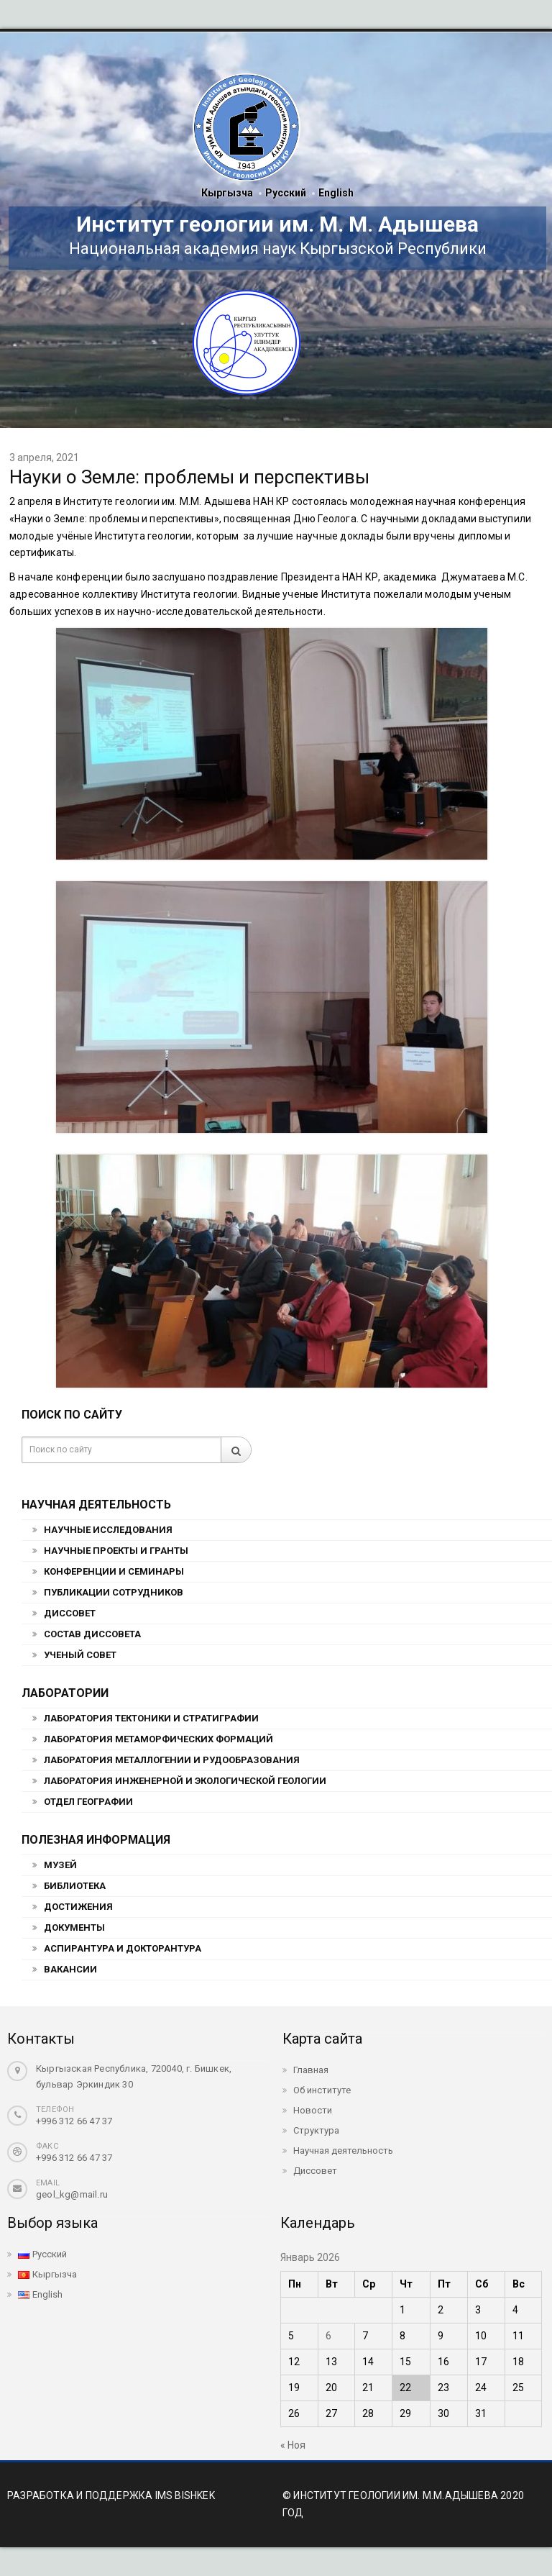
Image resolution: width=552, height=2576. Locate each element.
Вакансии (70, 1969)
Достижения (78, 1906)
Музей (60, 1865)
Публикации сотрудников (113, 1592)
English (336, 193)
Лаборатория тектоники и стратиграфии (151, 1718)
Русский (285, 193)
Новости (312, 2110)
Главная (310, 2070)
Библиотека (75, 1885)
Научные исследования (108, 1529)
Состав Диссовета (92, 1634)
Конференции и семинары (114, 1571)
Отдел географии (88, 1801)
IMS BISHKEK (185, 2495)
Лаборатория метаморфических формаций (158, 1739)
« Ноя (292, 2445)
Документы (74, 1927)
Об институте (322, 2090)
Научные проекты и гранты (116, 1550)
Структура (316, 2130)
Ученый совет (80, 1654)
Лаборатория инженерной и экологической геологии (185, 1780)
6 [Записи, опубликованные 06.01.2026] (328, 2335)
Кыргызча (227, 193)
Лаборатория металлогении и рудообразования (172, 1759)
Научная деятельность (343, 2150)
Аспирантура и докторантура (122, 1948)
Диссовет (70, 1613)
